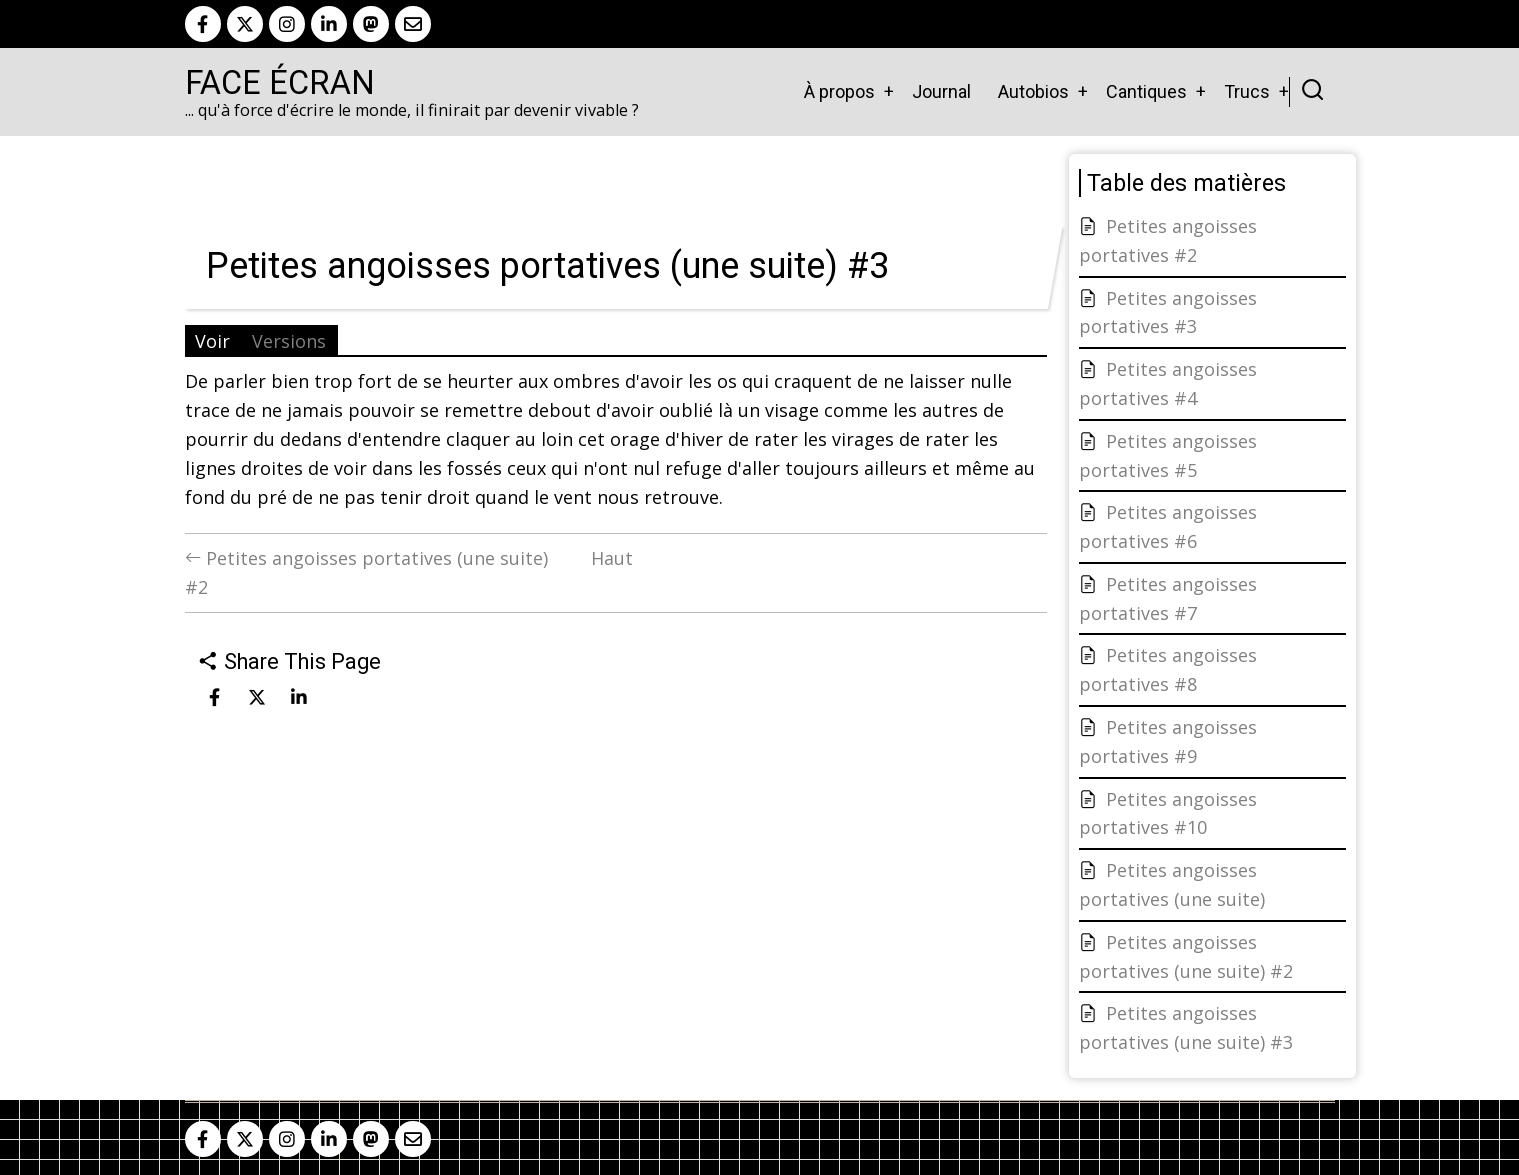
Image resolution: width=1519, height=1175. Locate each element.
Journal (941, 91)
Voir (212, 341)
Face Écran (280, 83)
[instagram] (287, 24)
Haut (612, 558)
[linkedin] (329, 24)
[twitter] (245, 24)
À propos (839, 91)
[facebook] (203, 24)
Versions (289, 341)
